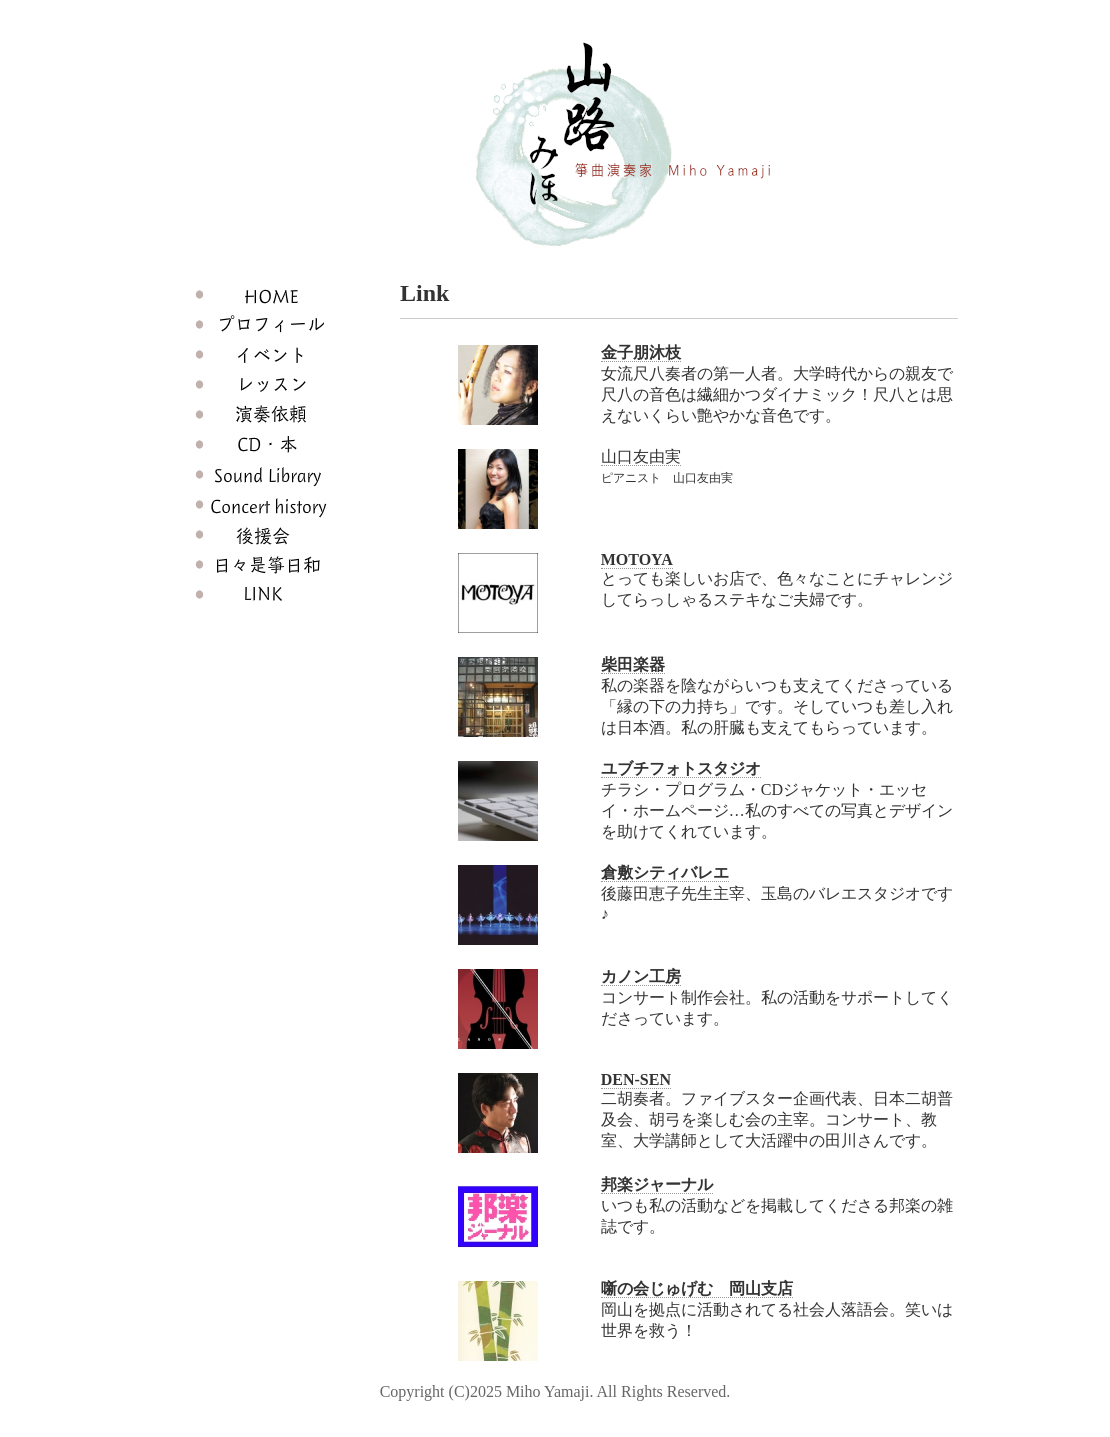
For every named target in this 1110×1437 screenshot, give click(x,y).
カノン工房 (641, 976)
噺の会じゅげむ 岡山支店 (697, 1288)
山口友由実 (641, 456)
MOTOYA (637, 559)
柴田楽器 (633, 664)
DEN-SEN (636, 1079)
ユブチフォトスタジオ (681, 768)
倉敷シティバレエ (665, 872)
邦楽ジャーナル (657, 1184)
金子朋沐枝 (641, 352)
